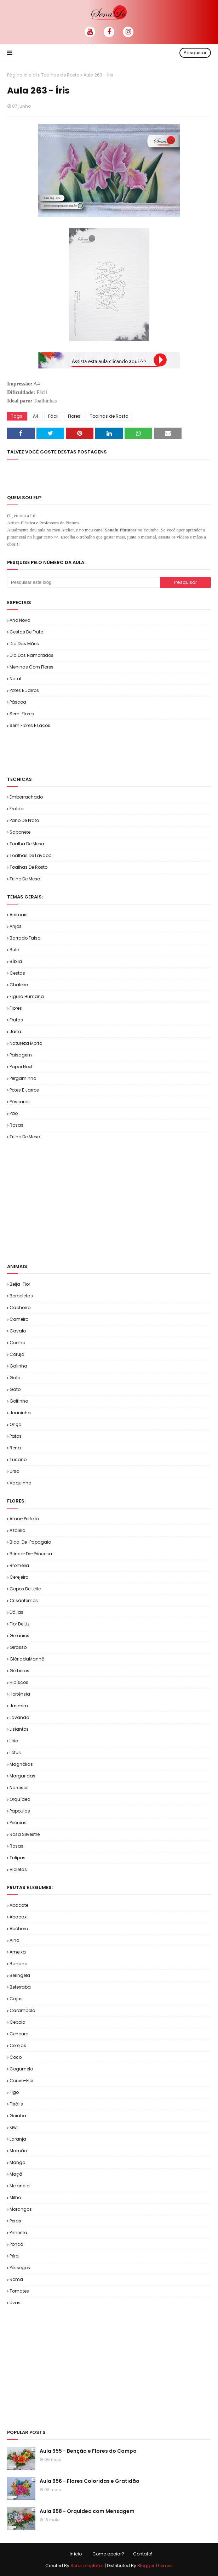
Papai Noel (21, 1067)
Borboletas (21, 1296)
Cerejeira (19, 1577)
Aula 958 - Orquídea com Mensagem (87, 2511)
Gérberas (19, 1671)
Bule (14, 950)
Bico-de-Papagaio (30, 1542)
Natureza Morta (26, 1043)
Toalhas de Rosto (60, 75)
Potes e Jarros (24, 690)
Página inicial (22, 75)
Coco (16, 2057)
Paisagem (21, 1055)
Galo (15, 1378)
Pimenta (18, 2233)
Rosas (16, 1125)
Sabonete (20, 832)
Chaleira (19, 985)
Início (76, 2554)
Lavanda (19, 1717)
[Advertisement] (90, 751)
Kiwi (14, 2127)
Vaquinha (20, 1483)
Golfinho (19, 1401)
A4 (36, 416)
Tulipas (17, 1858)
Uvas (15, 2303)
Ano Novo (20, 620)
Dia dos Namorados (31, 655)
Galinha (18, 1366)
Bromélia (19, 1565)
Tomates (19, 2291)
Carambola (22, 2010)
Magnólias (21, 1764)
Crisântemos (24, 1600)
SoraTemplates (87, 2566)
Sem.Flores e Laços (30, 725)
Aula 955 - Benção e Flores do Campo (88, 2450)
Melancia (20, 2186)
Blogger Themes (155, 2566)
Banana (19, 1964)
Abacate (19, 1905)
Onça (16, 1424)
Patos (16, 1436)
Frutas (16, 1020)
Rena (15, 1448)
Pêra (14, 2256)
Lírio (14, 1741)
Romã (16, 2279)
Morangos (21, 2209)
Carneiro (19, 1319)
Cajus (16, 1999)
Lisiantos (19, 1729)
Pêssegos (20, 2268)
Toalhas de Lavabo (30, 855)
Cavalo (18, 1331)
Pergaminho (23, 1078)
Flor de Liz (19, 1624)
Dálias (16, 1612)
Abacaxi (19, 1917)
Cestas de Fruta (27, 632)
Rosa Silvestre (25, 1834)
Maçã (16, 2174)
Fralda (17, 809)
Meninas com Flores (31, 667)
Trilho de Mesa (25, 879)
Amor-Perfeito (24, 1519)
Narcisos (19, 1788)
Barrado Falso (25, 938)
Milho (15, 2197)
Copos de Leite (25, 1589)
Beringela (20, 1975)
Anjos (16, 926)
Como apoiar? (108, 2554)
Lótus (15, 1752)
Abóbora (19, 1929)
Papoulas (20, 1811)
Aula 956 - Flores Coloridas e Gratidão (89, 2481)
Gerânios (19, 1636)
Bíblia (16, 961)
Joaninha (20, 1413)
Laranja (18, 2139)
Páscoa (18, 702)
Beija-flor (20, 1284)
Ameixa (18, 1952)
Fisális (16, 2104)
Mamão (18, 2151)
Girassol (19, 1647)
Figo (14, 2092)
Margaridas (22, 1776)
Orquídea (20, 1799)
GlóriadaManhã (27, 1659)
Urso (14, 1471)
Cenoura (19, 2034)
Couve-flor (22, 2081)
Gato (15, 1389)
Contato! (142, 2554)
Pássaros (20, 1102)
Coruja (17, 1354)
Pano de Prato (24, 820)
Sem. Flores (22, 714)
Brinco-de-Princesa (31, 1554)
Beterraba (20, 1987)
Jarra (15, 1031)
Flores (74, 416)
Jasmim (19, 1706)
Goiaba (18, 2116)
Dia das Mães (24, 644)
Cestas (17, 973)
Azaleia (17, 1530)
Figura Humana (27, 996)
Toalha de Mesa (27, 844)
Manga (17, 2162)
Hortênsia (20, 1694)
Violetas (18, 1869)
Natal (15, 679)
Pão (14, 1113)
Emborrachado (26, 797)
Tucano (18, 1459)
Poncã (16, 2244)
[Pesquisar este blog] (83, 582)
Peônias (18, 1823)
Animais (19, 915)
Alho (14, 1940)
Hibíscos (19, 1682)
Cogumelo (21, 2069)
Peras (15, 2221)
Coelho (17, 1343)
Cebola (17, 2022)
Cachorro (20, 1307)
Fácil (53, 416)
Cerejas (18, 2045)
